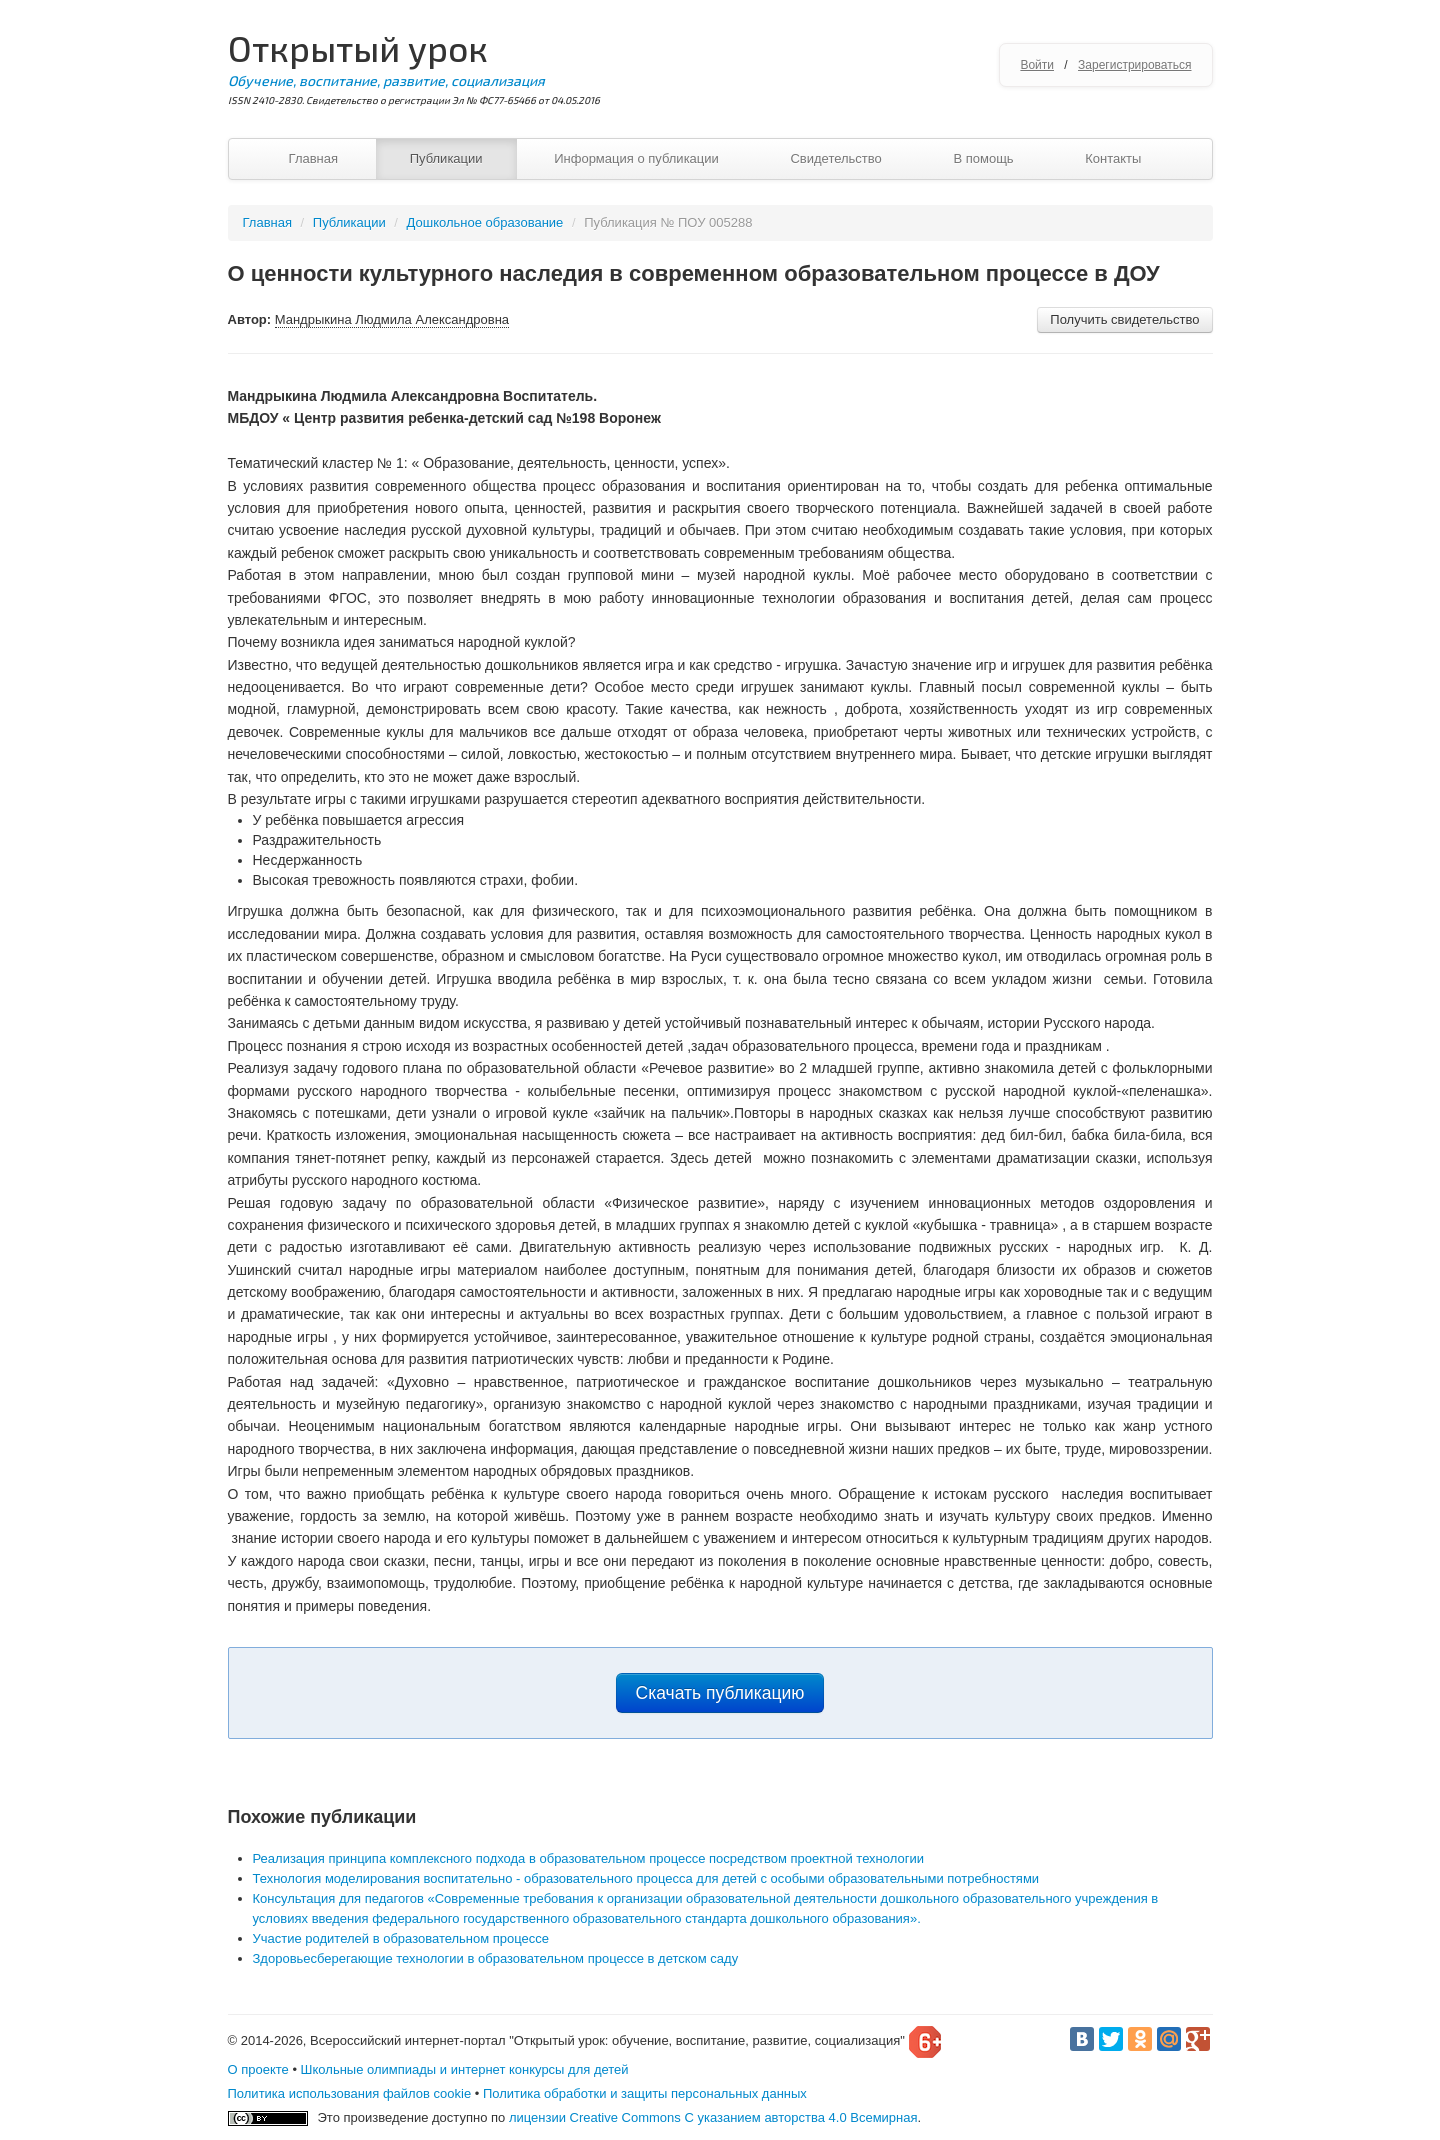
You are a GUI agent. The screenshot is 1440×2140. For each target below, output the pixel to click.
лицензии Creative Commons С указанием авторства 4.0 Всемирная (713, 2117)
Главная (313, 158)
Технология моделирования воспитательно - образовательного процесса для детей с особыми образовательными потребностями (646, 1878)
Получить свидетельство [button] (1124, 319)
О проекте (258, 2069)
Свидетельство (835, 158)
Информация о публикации (636, 158)
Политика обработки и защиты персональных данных (645, 2093)
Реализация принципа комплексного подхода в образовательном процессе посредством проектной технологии (588, 1858)
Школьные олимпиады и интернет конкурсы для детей (465, 2069)
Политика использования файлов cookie (350, 2093)
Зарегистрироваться (1134, 65)
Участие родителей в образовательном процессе (401, 1938)
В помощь (983, 158)
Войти (1037, 65)
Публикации (446, 158)
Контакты (1113, 158)
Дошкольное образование (485, 222)
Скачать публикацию (720, 1693)
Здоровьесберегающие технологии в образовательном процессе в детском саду (496, 1958)
